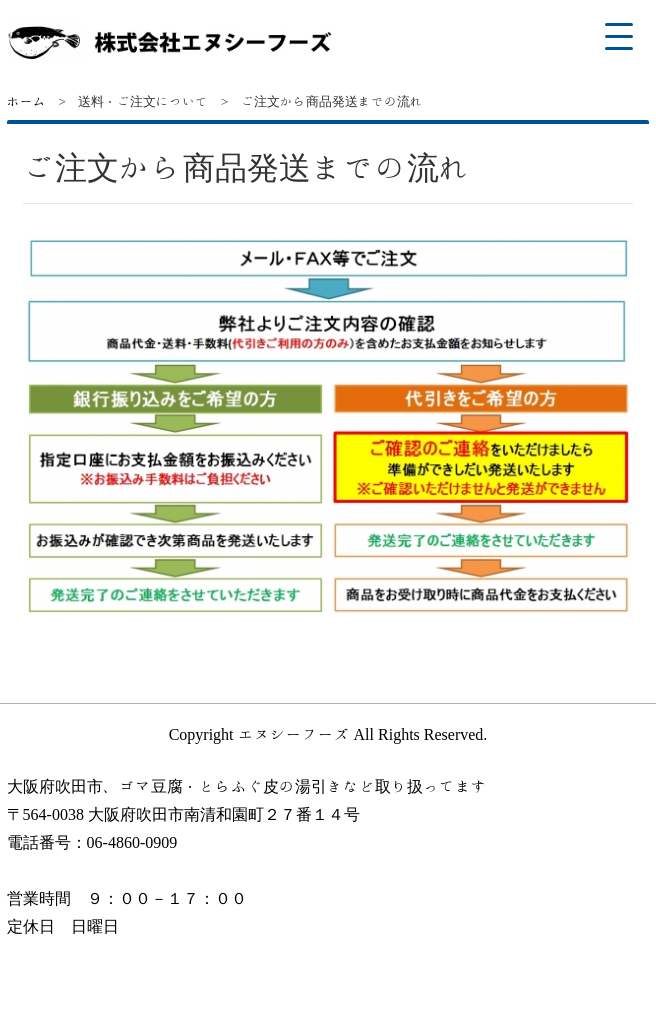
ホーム (26, 101)
